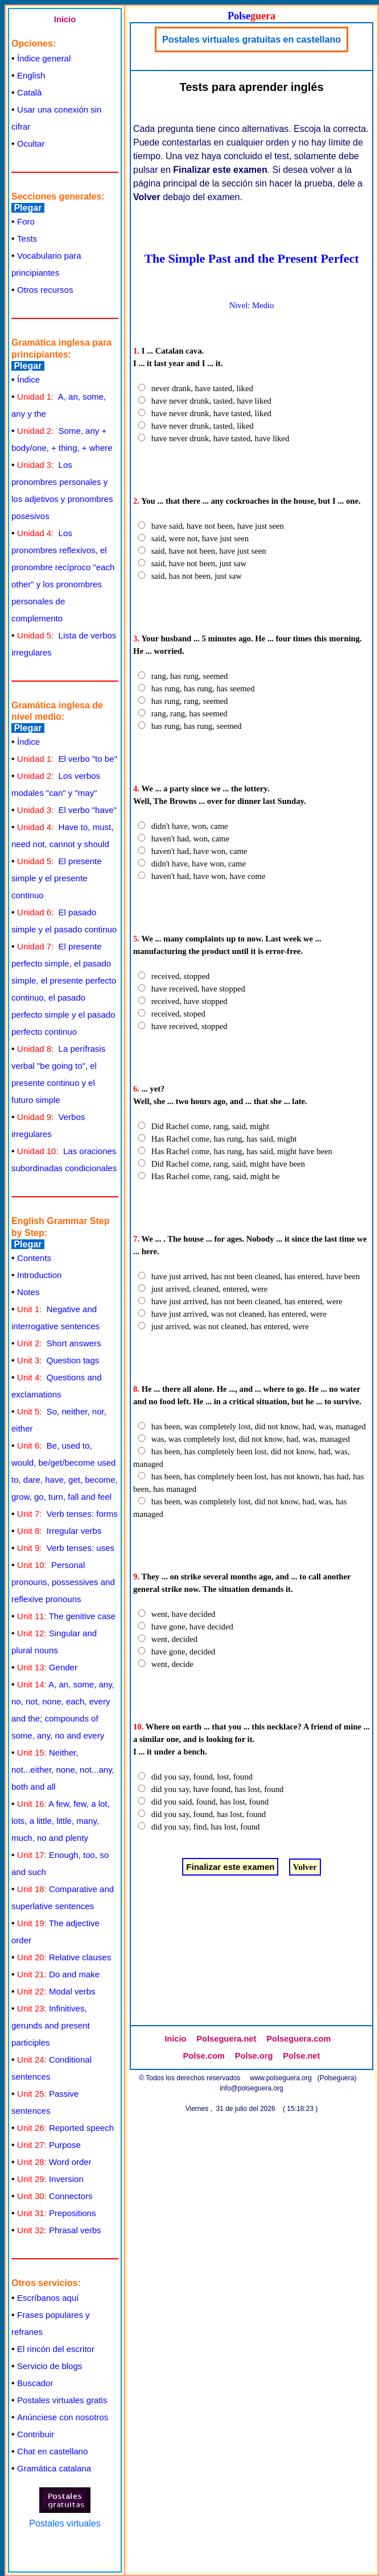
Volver (305, 1867)
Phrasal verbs (59, 2230)
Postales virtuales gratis (62, 2400)
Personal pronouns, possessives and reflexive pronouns (63, 1582)
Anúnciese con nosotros (62, 2417)
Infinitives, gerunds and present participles (50, 2025)
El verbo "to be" (67, 759)
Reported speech (65, 2128)
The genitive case (66, 1616)
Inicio (65, 19)
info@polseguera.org (251, 2088)
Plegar (27, 208)
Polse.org (254, 2055)
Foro (26, 221)
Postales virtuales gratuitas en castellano (251, 39)
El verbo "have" (67, 810)
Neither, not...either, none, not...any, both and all (62, 1769)
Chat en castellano (52, 2451)
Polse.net (301, 2055)
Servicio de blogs (49, 2366)
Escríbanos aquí (48, 2298)
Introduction (39, 1275)
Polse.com (204, 2055)
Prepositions (56, 2213)
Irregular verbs (59, 1531)
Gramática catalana (54, 2468)
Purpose (49, 2145)
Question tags (58, 1360)
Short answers (59, 1343)
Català (29, 92)
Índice (28, 379)
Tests (27, 238)
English (31, 75)
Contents (34, 1258)
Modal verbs (56, 1991)
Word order (54, 2162)
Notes (28, 1292)
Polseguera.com (298, 2038)
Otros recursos (45, 289)
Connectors (55, 2196)
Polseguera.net (226, 2038)
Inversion (50, 2179)
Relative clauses (64, 1957)
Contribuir (35, 2434)
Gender (47, 1667)
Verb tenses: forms (67, 1514)
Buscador (35, 2383)
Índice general (44, 58)
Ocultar (30, 143)
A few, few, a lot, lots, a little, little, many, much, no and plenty (60, 1821)
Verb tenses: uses (65, 1548)
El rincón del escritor (55, 2349)
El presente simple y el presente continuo (56, 878)
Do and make (58, 1974)
